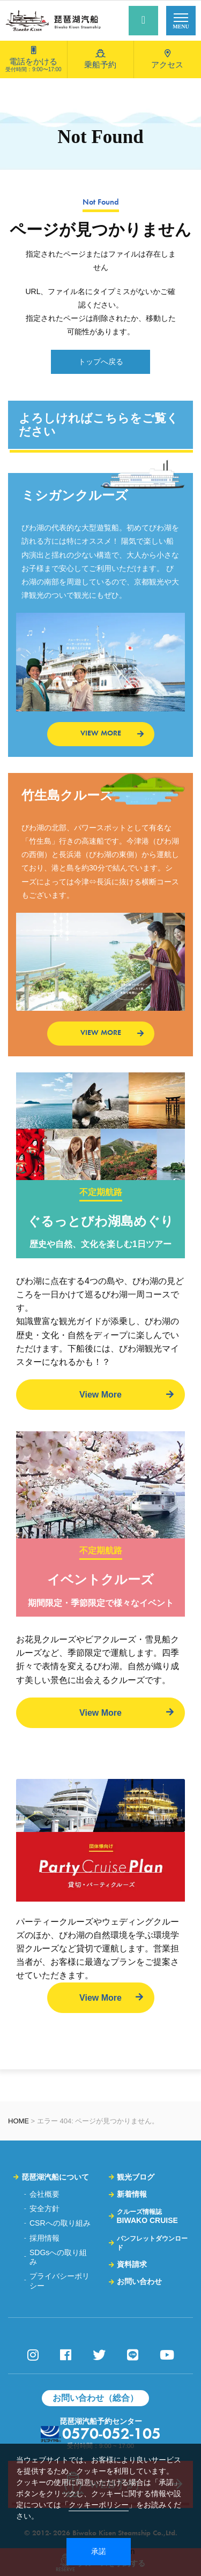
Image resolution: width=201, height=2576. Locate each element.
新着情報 (132, 2194)
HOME (18, 2121)
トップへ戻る (100, 361)
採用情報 (44, 2238)
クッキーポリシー (99, 2504)
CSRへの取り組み (60, 2223)
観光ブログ (135, 2177)
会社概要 (44, 2194)
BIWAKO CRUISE (147, 2216)
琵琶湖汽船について (55, 2177)
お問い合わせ (139, 2281)
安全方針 (44, 2208)
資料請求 (132, 2264)
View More (100, 1394)
